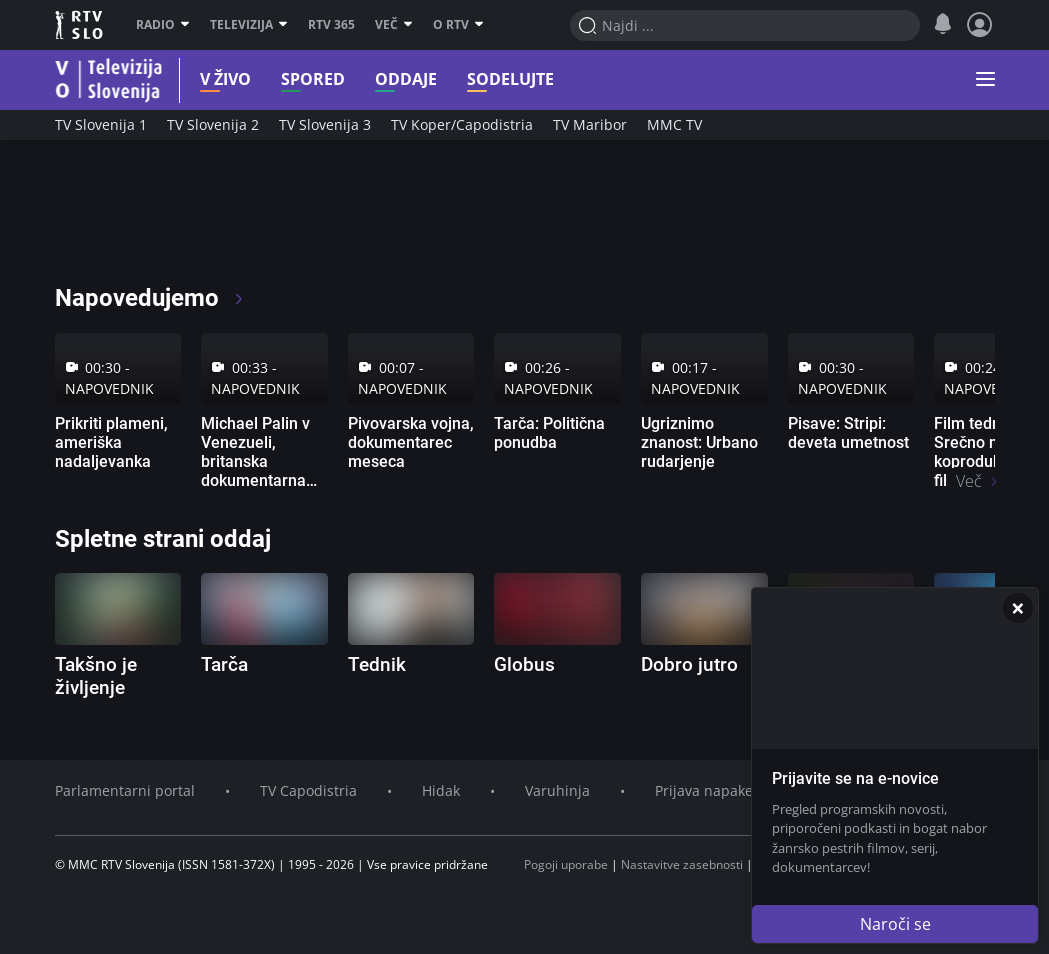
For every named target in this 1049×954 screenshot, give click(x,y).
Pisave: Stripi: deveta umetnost (848, 433)
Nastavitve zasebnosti (682, 864)
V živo (200, 79)
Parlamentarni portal (125, 790)
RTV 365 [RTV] (331, 25)
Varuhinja (557, 790)
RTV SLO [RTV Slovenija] (80, 25)
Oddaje (381, 79)
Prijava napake (704, 790)
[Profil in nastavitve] (980, 25)
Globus (524, 664)
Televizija (249, 25)
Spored (288, 79)
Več (394, 25)
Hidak (441, 790)
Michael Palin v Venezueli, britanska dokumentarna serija (255, 462)
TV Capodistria (308, 790)
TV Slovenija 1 (101, 124)
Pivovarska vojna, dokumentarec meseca (411, 442)
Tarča (224, 664)
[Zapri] (1018, 608)
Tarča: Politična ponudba (549, 433)
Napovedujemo (150, 298)
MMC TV (674, 124)
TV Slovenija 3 (325, 124)
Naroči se (895, 924)
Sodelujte (485, 79)
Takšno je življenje (96, 676)
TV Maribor (590, 124)
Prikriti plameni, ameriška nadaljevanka (111, 442)
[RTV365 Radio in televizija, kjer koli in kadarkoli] (236, 220)
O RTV (458, 25)
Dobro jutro (689, 664)
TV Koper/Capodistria (462, 124)
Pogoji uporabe (566, 864)
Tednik (377, 664)
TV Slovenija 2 (213, 124)
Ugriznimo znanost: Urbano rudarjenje (699, 442)
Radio (163, 25)
